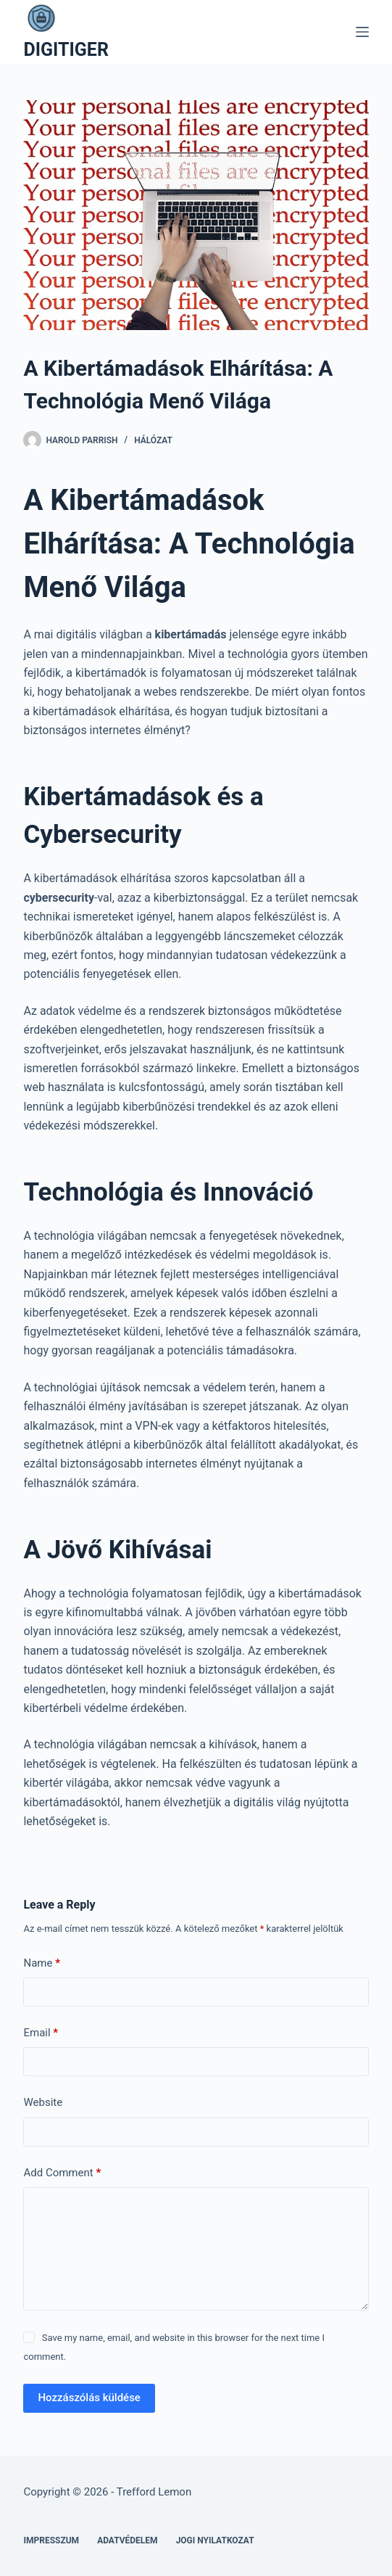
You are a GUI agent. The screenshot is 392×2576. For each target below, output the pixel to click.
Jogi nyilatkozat (215, 2540)
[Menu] (362, 31)
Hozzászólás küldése (89, 2397)
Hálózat (153, 440)
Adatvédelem (127, 2540)
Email (40, 2033)
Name (41, 1963)
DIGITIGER (65, 49)
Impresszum (51, 2540)
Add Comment (62, 2173)
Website (42, 2102)
